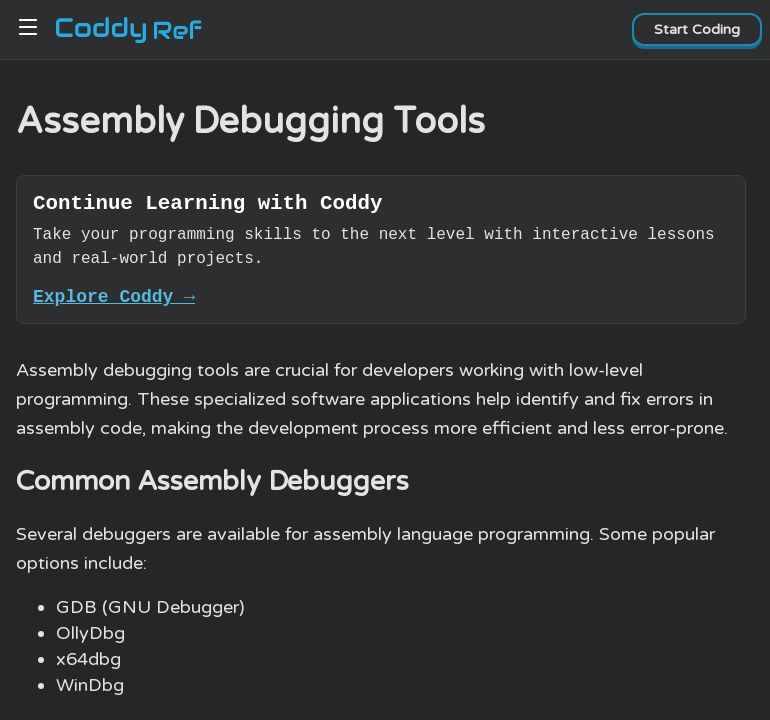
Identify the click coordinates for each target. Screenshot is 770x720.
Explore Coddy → (114, 304)
